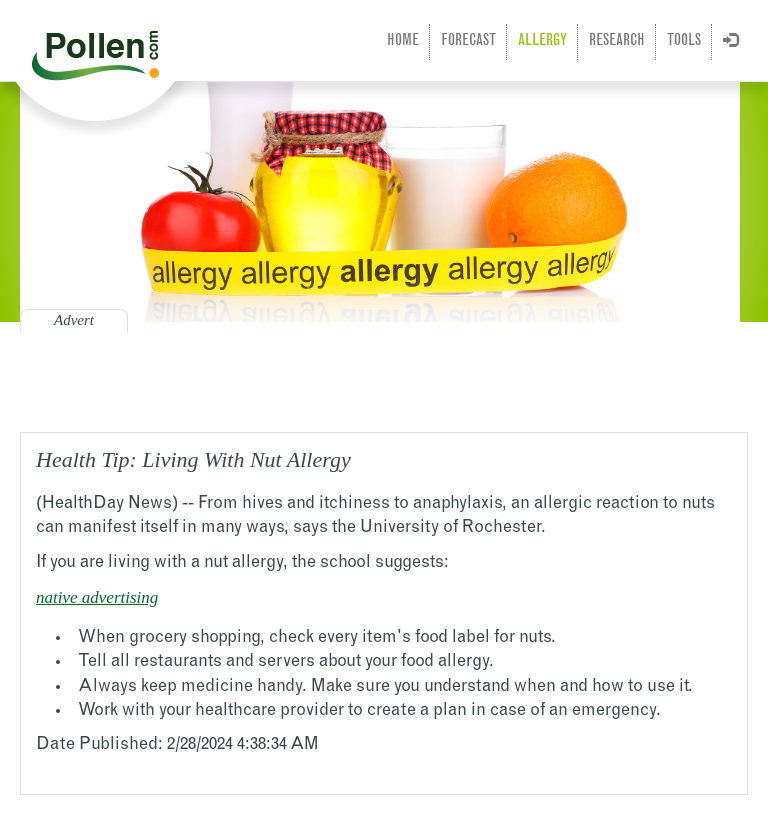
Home (403, 41)
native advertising (97, 597)
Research (617, 41)
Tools (684, 41)
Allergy (542, 41)
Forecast (468, 41)
